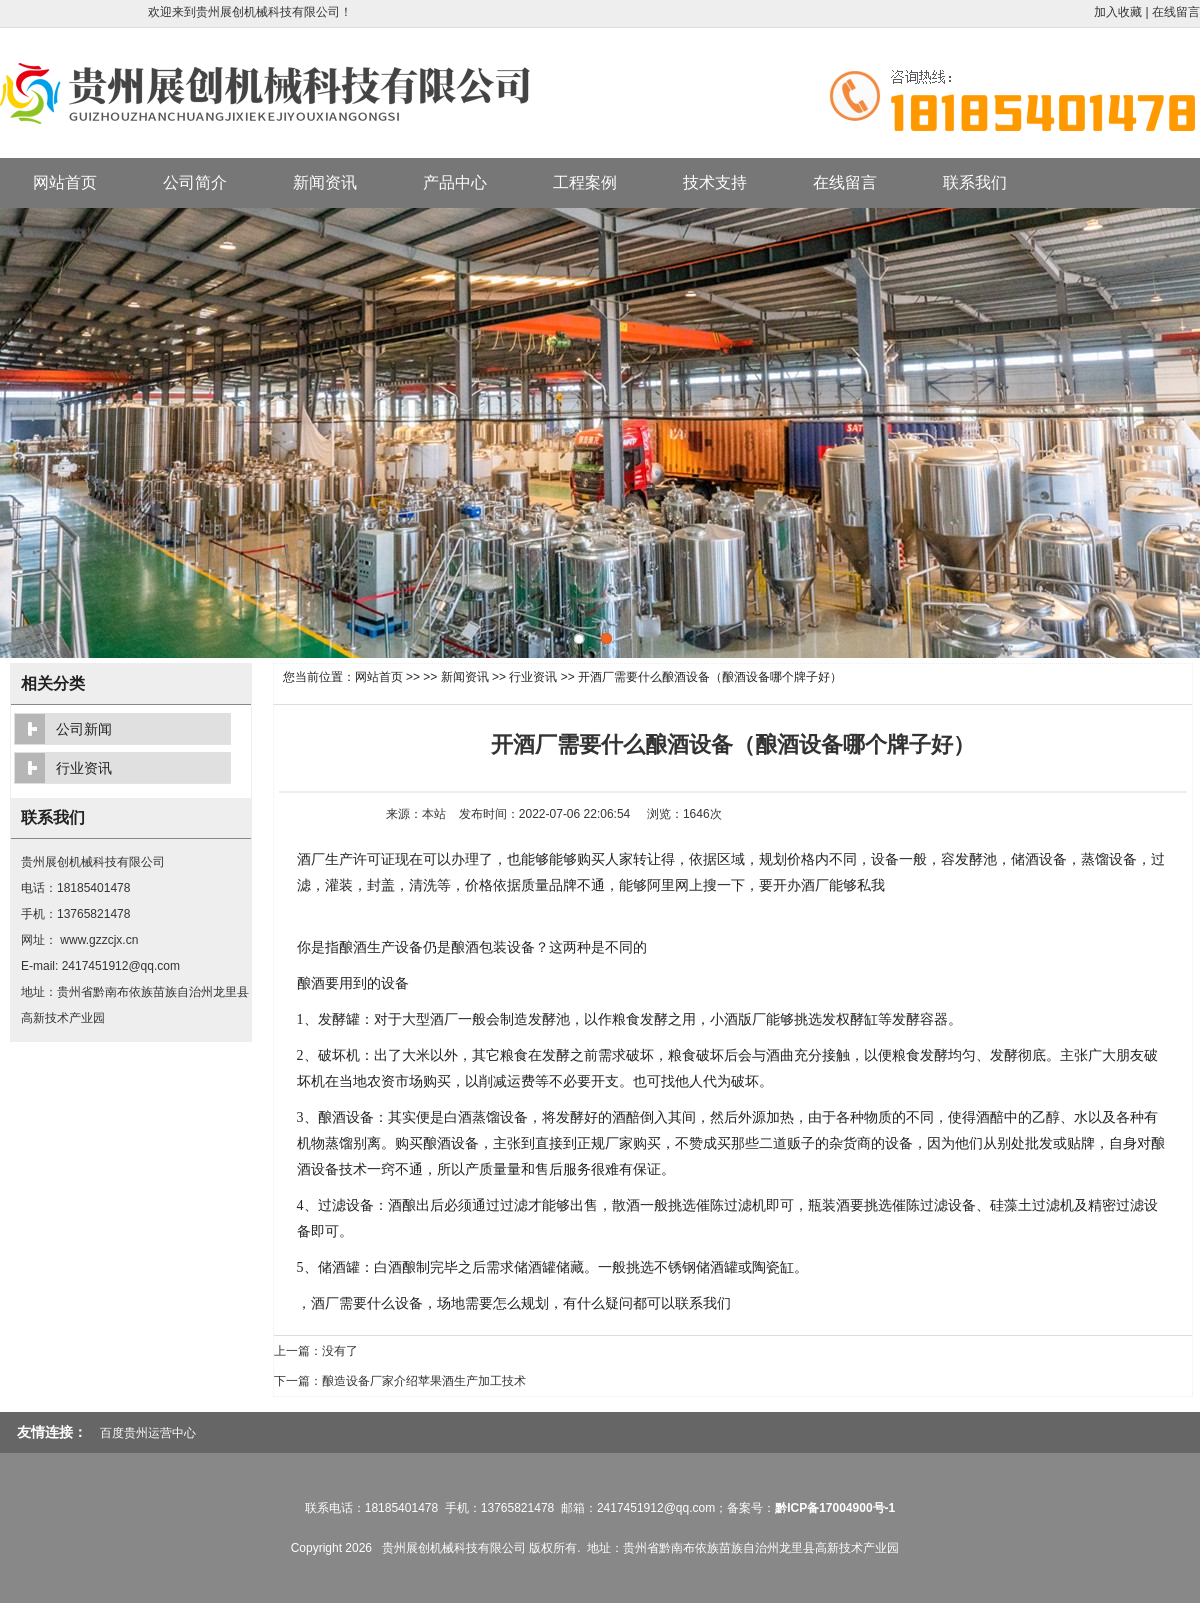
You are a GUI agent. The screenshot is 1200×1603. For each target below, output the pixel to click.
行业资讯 (533, 677)
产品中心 (455, 182)
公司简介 (195, 182)
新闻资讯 (325, 182)
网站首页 (65, 182)
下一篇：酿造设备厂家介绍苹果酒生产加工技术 (400, 1381)
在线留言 (1176, 12)
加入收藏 (1118, 12)
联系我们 (975, 182)
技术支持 (715, 182)
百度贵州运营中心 (148, 1433)
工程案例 (585, 182)
